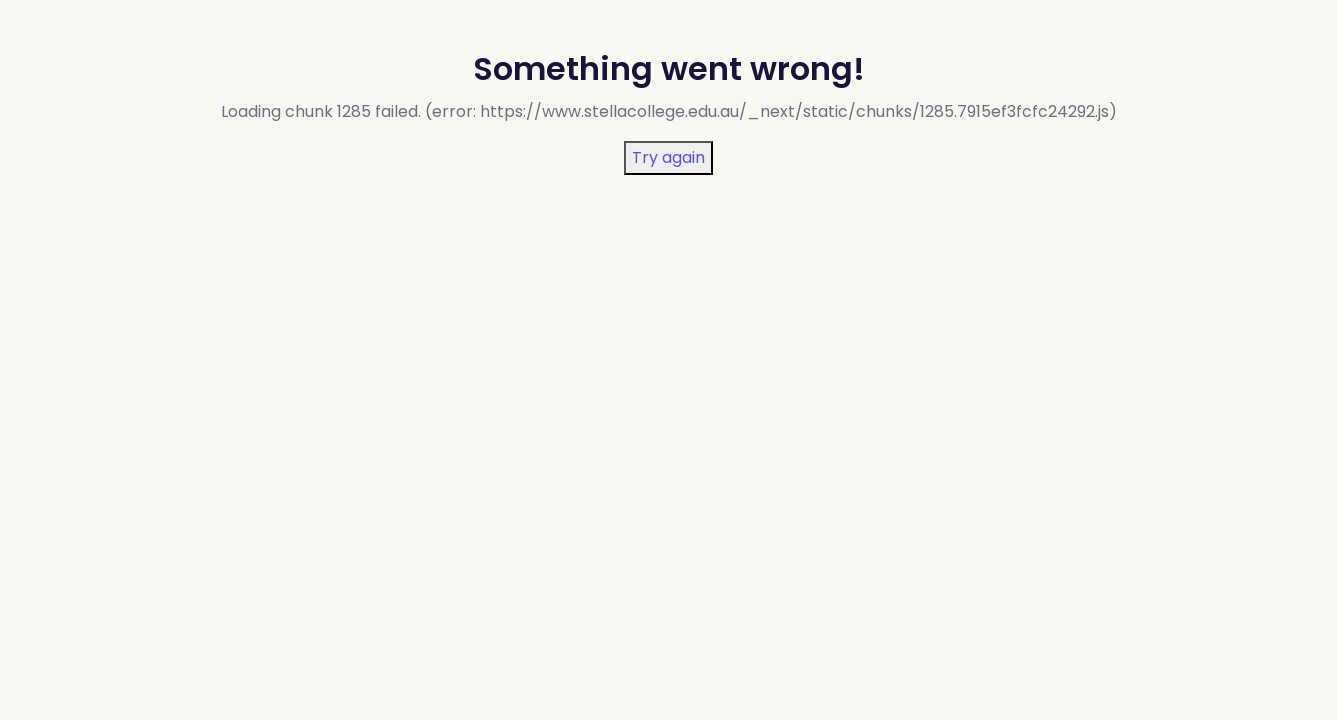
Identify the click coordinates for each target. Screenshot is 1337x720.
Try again (668, 157)
